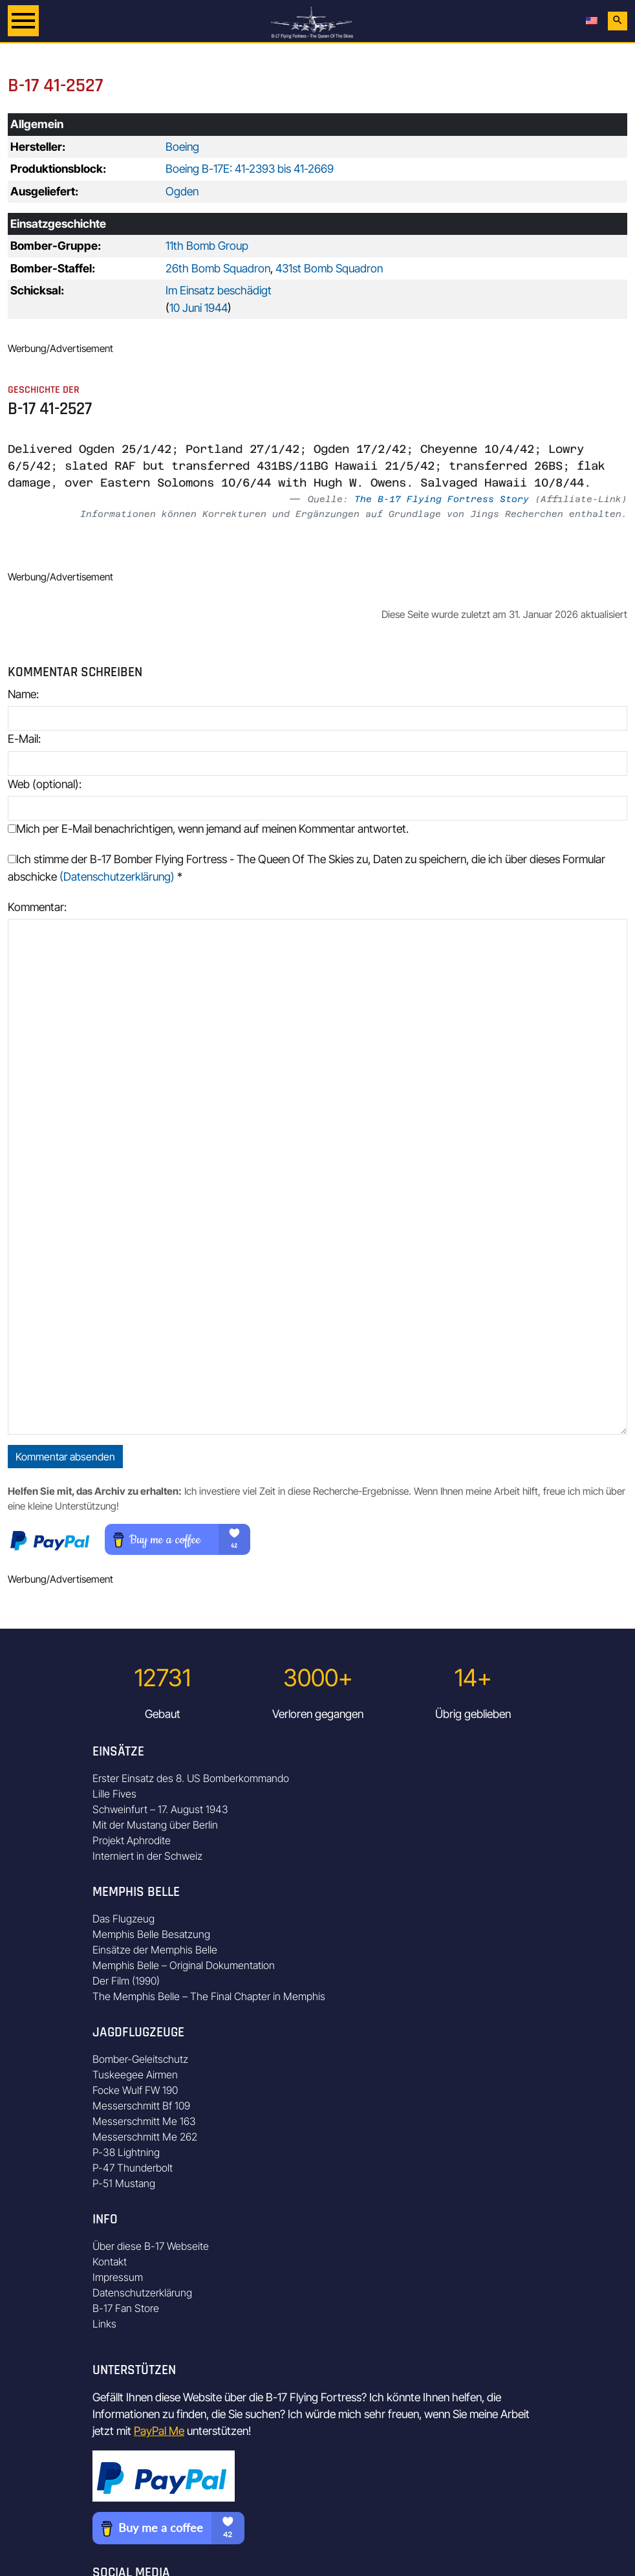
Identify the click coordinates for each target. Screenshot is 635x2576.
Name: (23, 694)
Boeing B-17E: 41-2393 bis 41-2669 (250, 168)
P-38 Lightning (126, 2152)
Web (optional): (44, 784)
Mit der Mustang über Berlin (155, 1824)
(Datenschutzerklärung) (117, 876)
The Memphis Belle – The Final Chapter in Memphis (208, 1996)
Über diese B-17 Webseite (150, 2246)
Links (104, 2323)
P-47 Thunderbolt (132, 2167)
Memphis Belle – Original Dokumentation (183, 1965)
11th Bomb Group (207, 245)
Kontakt (109, 2261)
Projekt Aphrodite (131, 1840)
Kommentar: (37, 907)
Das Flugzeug (123, 1918)
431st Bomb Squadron (329, 268)
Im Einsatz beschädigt (219, 290)
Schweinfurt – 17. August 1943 (160, 1809)
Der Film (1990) (126, 1980)
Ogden (182, 191)
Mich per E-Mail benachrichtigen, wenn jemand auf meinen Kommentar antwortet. (208, 828)
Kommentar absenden (65, 1456)
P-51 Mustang (123, 2183)
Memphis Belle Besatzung (151, 1934)
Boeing (182, 146)
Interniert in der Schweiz (147, 1855)
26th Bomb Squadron (218, 268)
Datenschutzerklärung (142, 2292)
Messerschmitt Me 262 (144, 2136)
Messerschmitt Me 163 (144, 2121)
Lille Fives (114, 1793)
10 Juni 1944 (198, 307)
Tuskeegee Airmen (135, 2074)
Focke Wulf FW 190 (135, 2090)
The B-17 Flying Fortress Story (441, 499)
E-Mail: (24, 738)
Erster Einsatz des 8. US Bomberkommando (190, 1778)
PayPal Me (159, 2431)
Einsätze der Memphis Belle (154, 1949)
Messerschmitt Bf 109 (141, 2105)
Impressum (117, 2277)
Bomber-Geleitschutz (140, 2059)
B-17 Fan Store (125, 2308)
